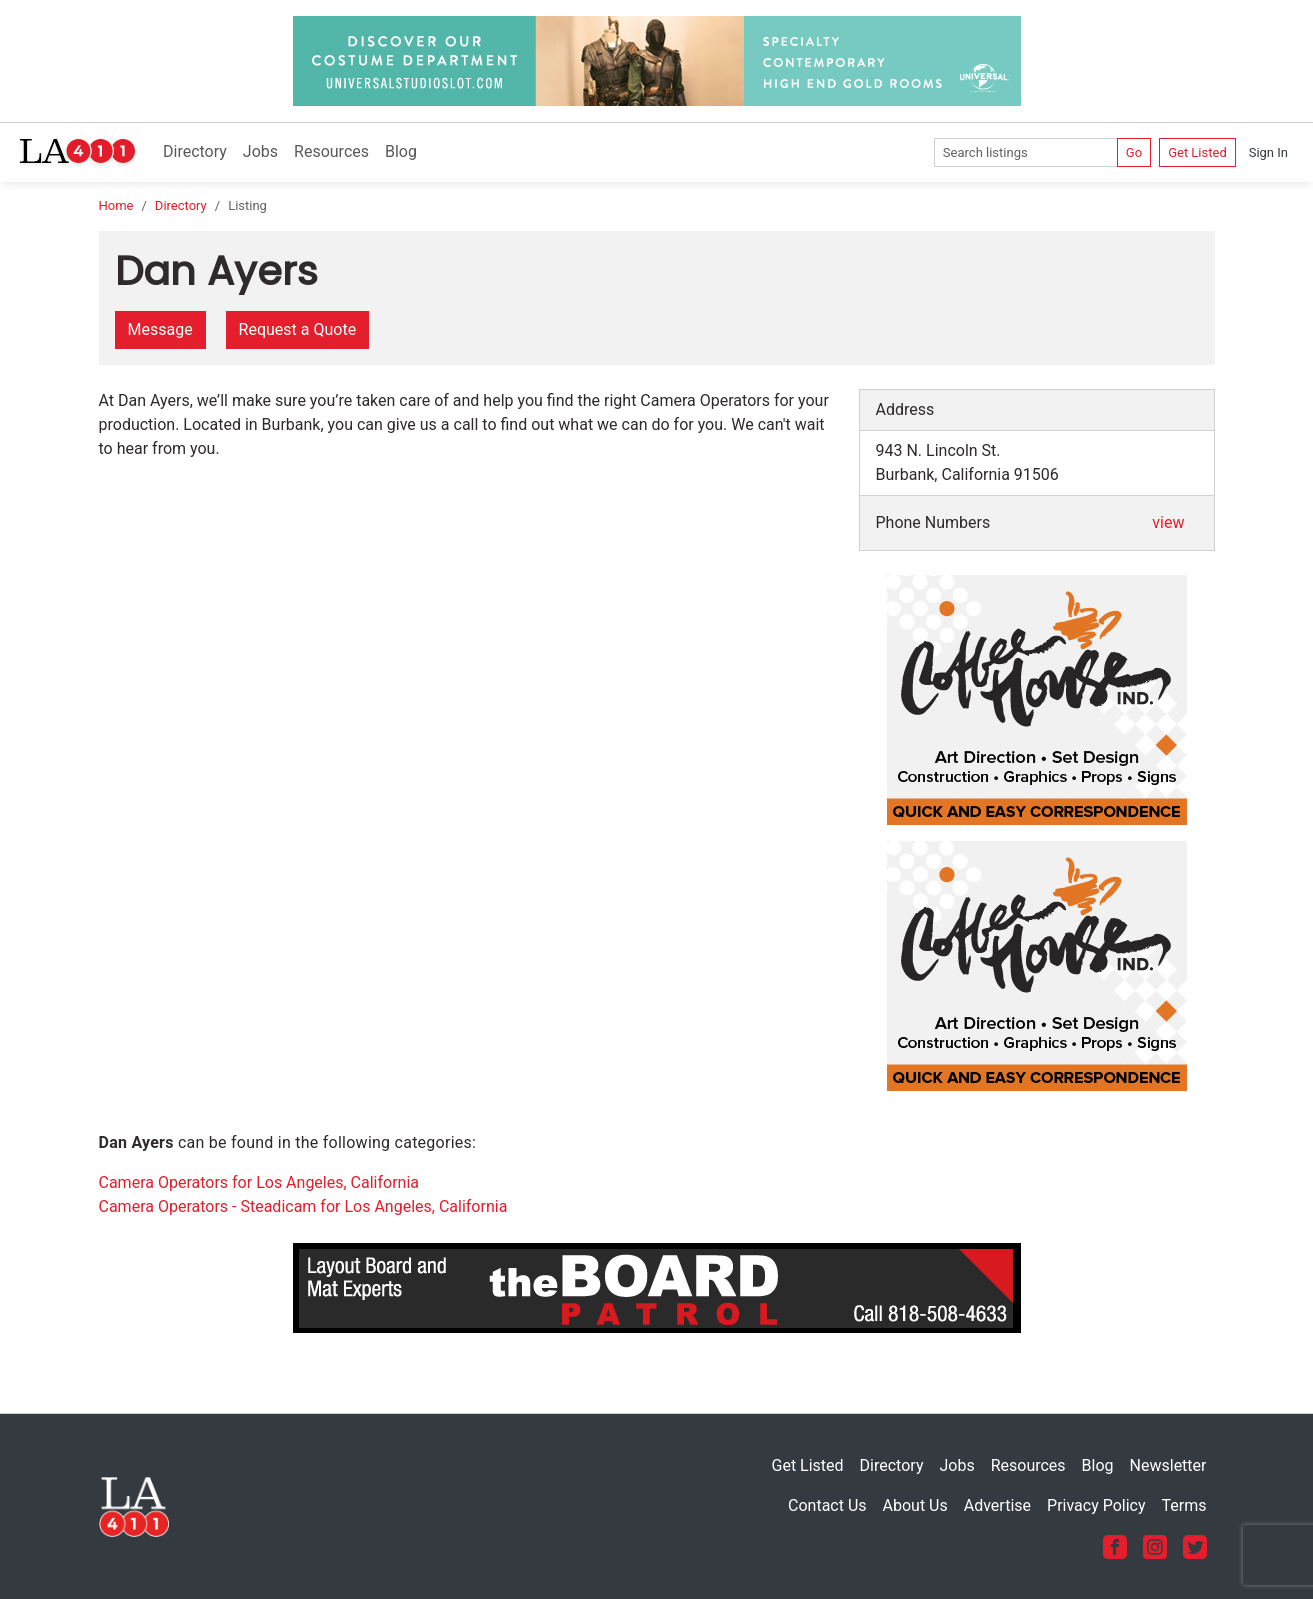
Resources (331, 151)
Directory (195, 151)
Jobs (260, 151)
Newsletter (1168, 1465)
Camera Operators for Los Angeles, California (259, 1182)
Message (160, 329)
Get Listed (1197, 152)
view (1168, 522)
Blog (401, 151)
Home (116, 205)
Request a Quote (298, 329)
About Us (915, 1505)
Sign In (1268, 152)
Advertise (997, 1505)
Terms (1184, 1505)
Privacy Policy (1096, 1505)
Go (1134, 152)
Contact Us (827, 1505)
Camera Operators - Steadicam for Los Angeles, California (303, 1206)
